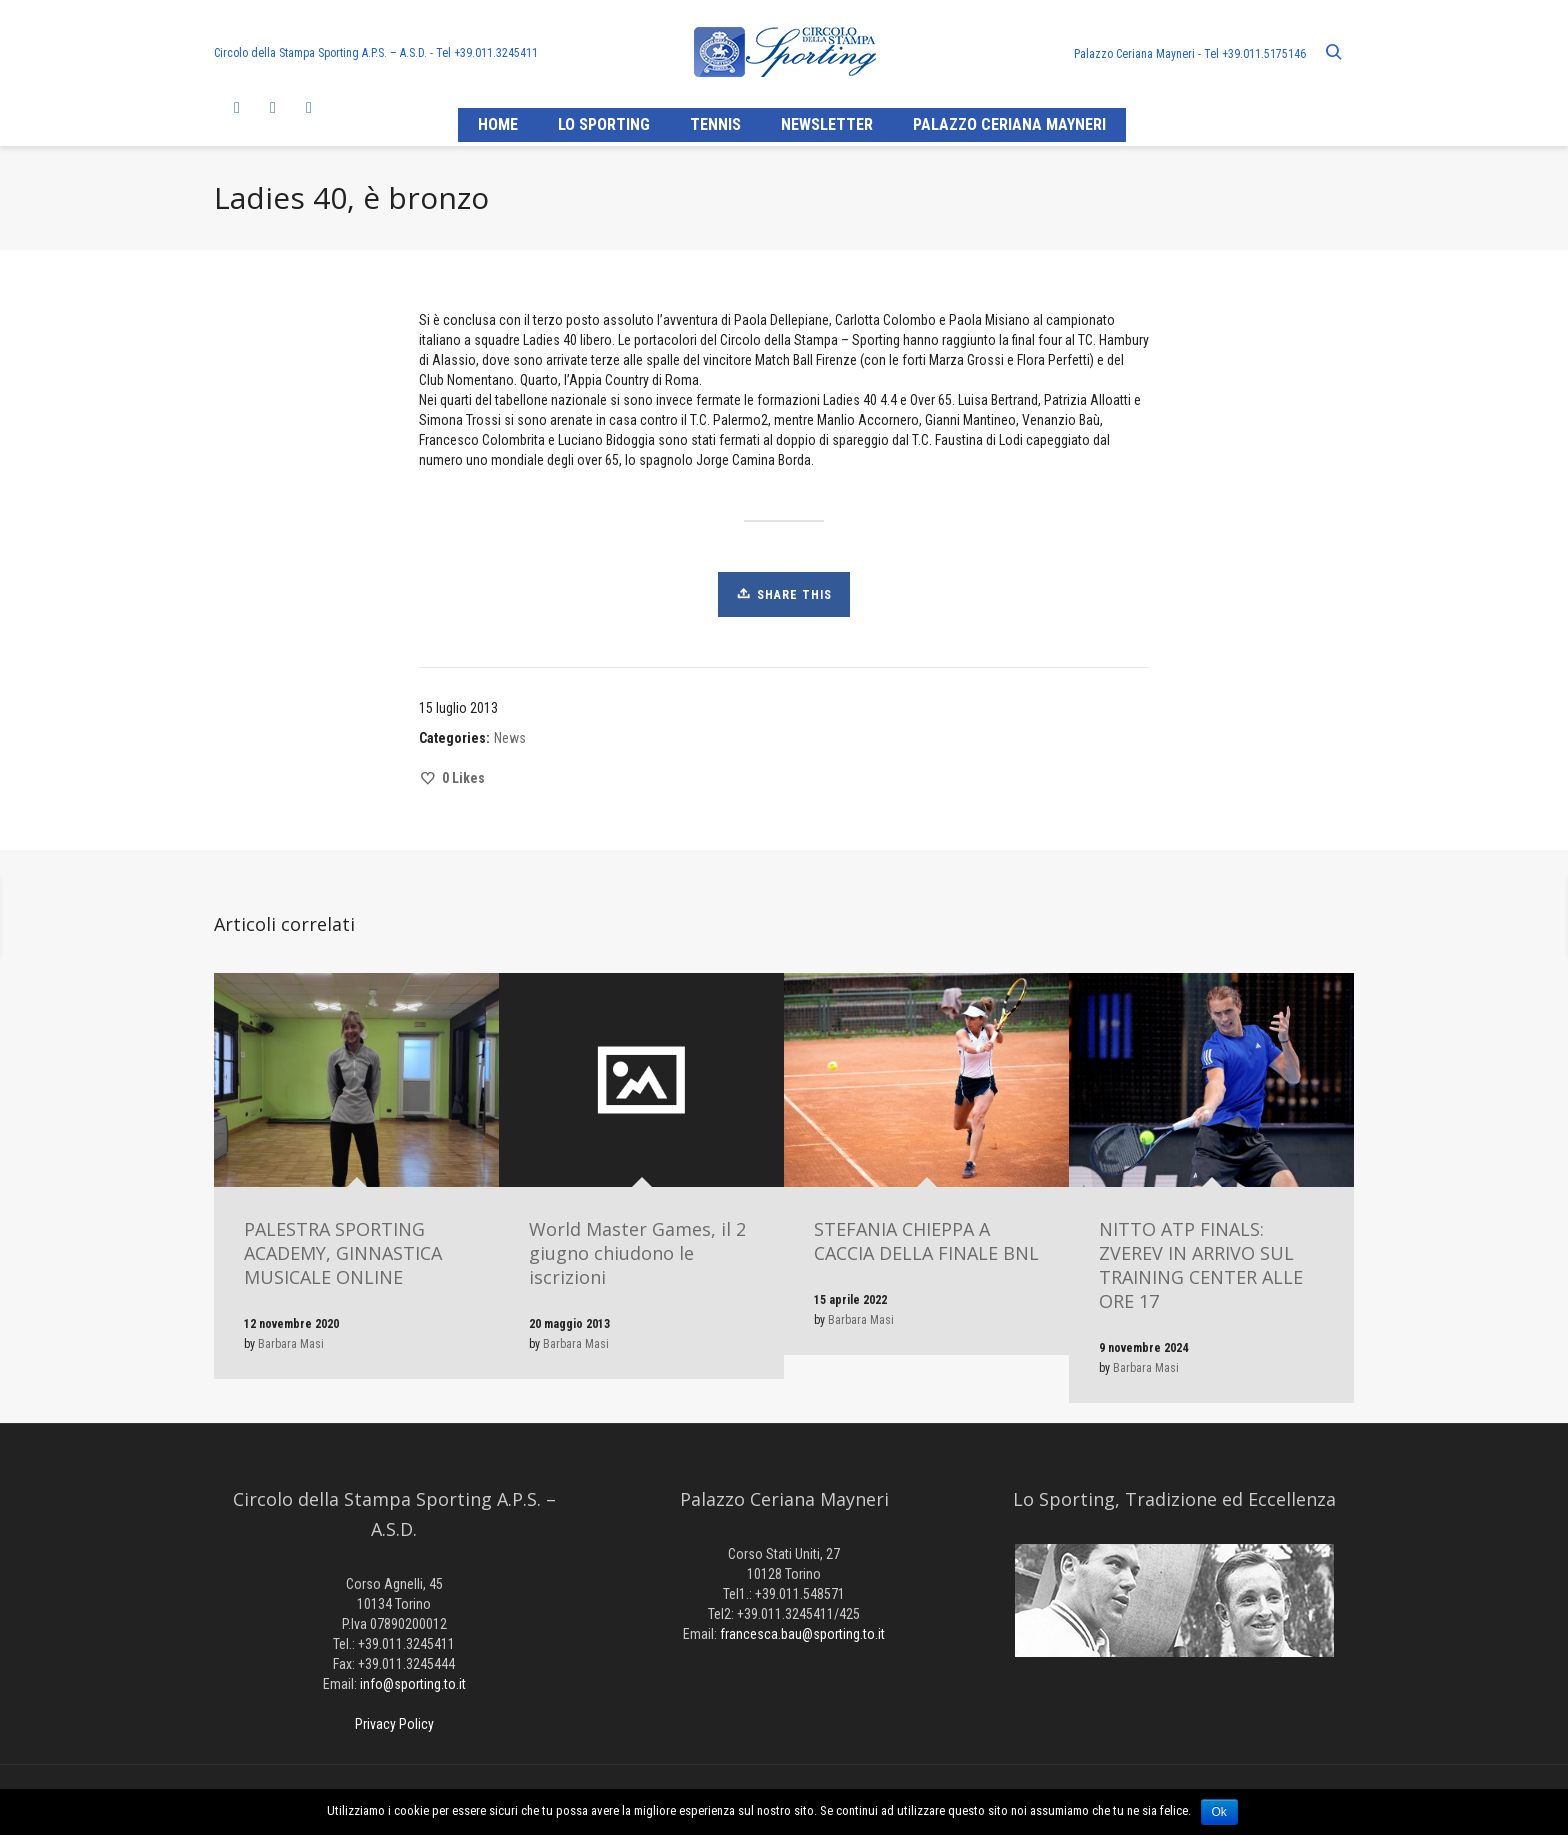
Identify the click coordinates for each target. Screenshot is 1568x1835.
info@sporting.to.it (413, 1684)
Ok (1219, 1812)
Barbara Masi (291, 1344)
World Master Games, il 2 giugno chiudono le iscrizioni (637, 1253)
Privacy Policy (394, 1724)
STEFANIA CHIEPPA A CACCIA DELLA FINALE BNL (926, 1241)
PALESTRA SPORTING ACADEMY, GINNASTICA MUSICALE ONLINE (343, 1253)
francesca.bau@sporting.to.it (802, 1634)
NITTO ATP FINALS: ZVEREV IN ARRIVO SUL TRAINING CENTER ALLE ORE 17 (1201, 1265)
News (510, 738)
